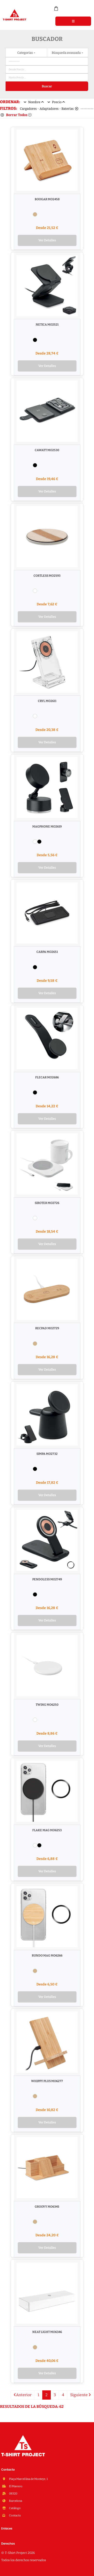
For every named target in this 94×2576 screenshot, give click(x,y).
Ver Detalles (47, 240)
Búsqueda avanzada (66, 53)
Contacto (15, 2515)
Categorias (25, 53)
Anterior (23, 2395)
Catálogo (15, 2508)
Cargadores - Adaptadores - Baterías (49, 108)
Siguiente (80, 2395)
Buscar (47, 86)
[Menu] (73, 21)
